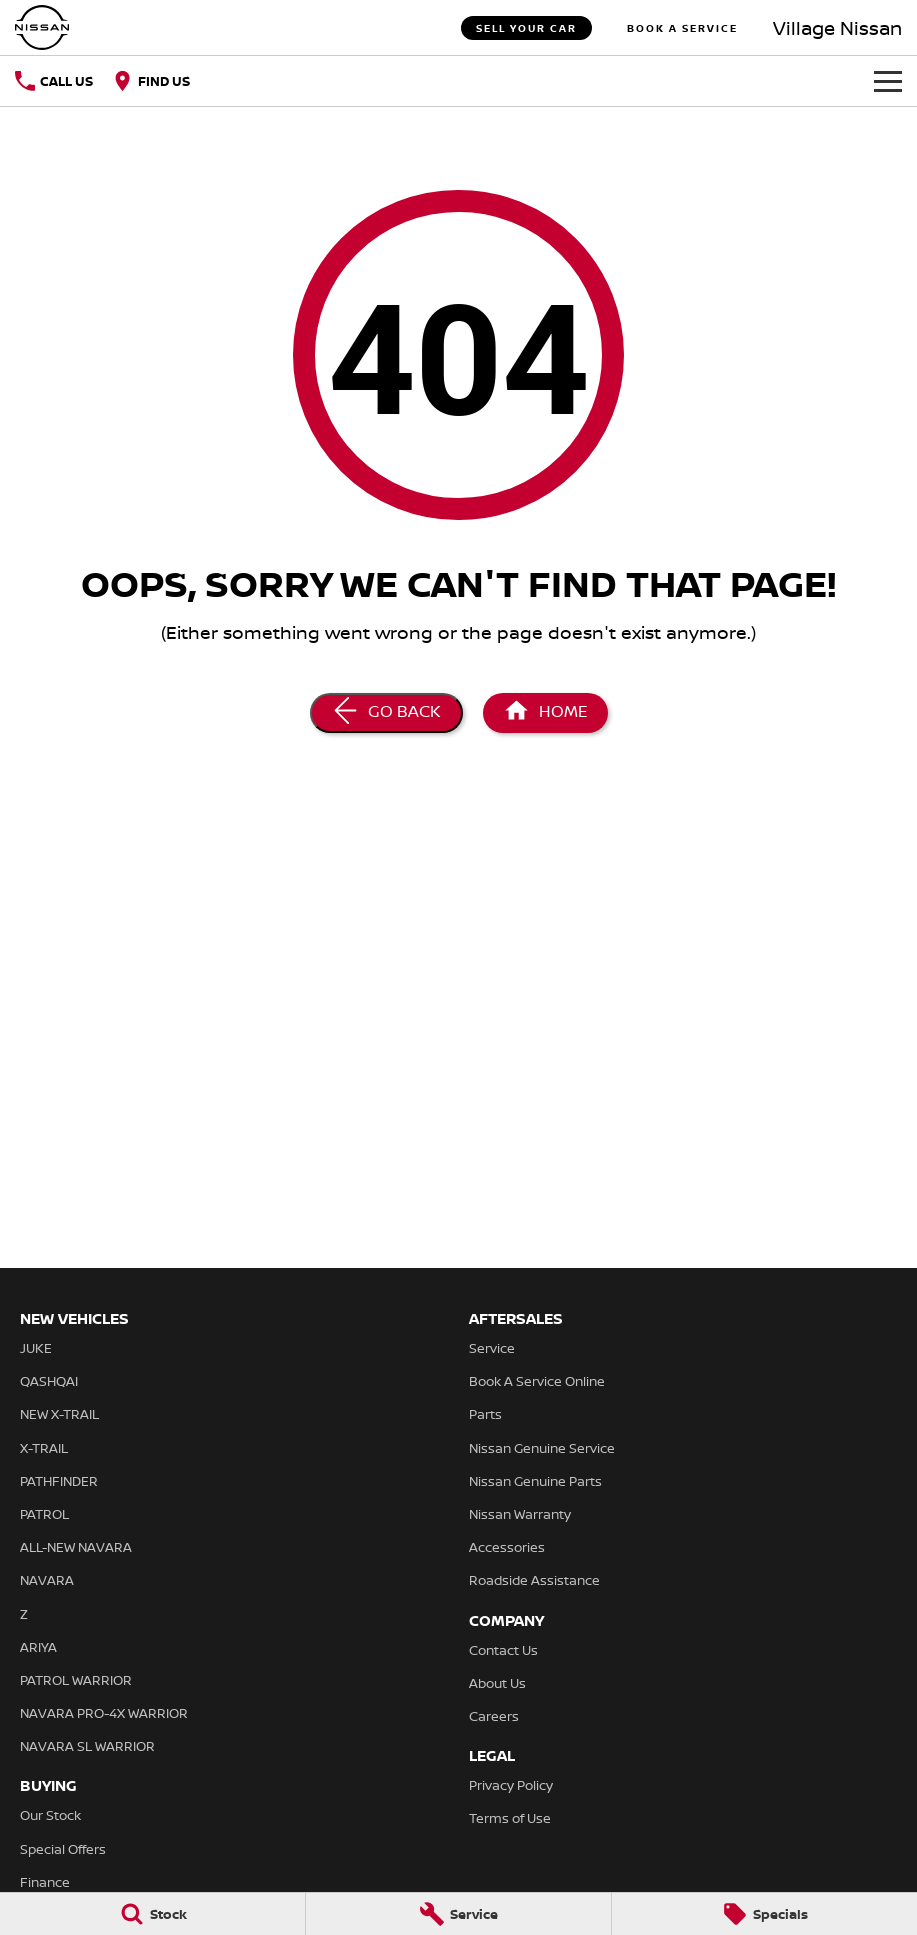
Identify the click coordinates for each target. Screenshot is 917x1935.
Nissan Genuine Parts (535, 1481)
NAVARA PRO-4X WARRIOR (104, 1713)
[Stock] (152, 1914)
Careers (494, 1716)
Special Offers (63, 1849)
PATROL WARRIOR (76, 1680)
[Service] (458, 1914)
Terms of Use (510, 1818)
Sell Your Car (526, 28)
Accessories (507, 1547)
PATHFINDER (59, 1481)
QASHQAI (49, 1381)
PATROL (44, 1514)
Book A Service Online (537, 1381)
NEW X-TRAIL (59, 1414)
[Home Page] (42, 27)
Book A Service (682, 28)
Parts (485, 1414)
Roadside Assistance (534, 1580)
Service (492, 1348)
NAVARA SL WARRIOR (87, 1746)
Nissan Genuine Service (542, 1448)
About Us (497, 1683)
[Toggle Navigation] (888, 81)
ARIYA (38, 1647)
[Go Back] (386, 713)
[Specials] (764, 1914)
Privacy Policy (511, 1785)
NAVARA (47, 1580)
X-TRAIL (44, 1448)
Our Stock (50, 1815)
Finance (45, 1882)
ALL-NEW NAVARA (76, 1547)
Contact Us (503, 1650)
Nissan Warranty (520, 1514)
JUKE (36, 1348)
